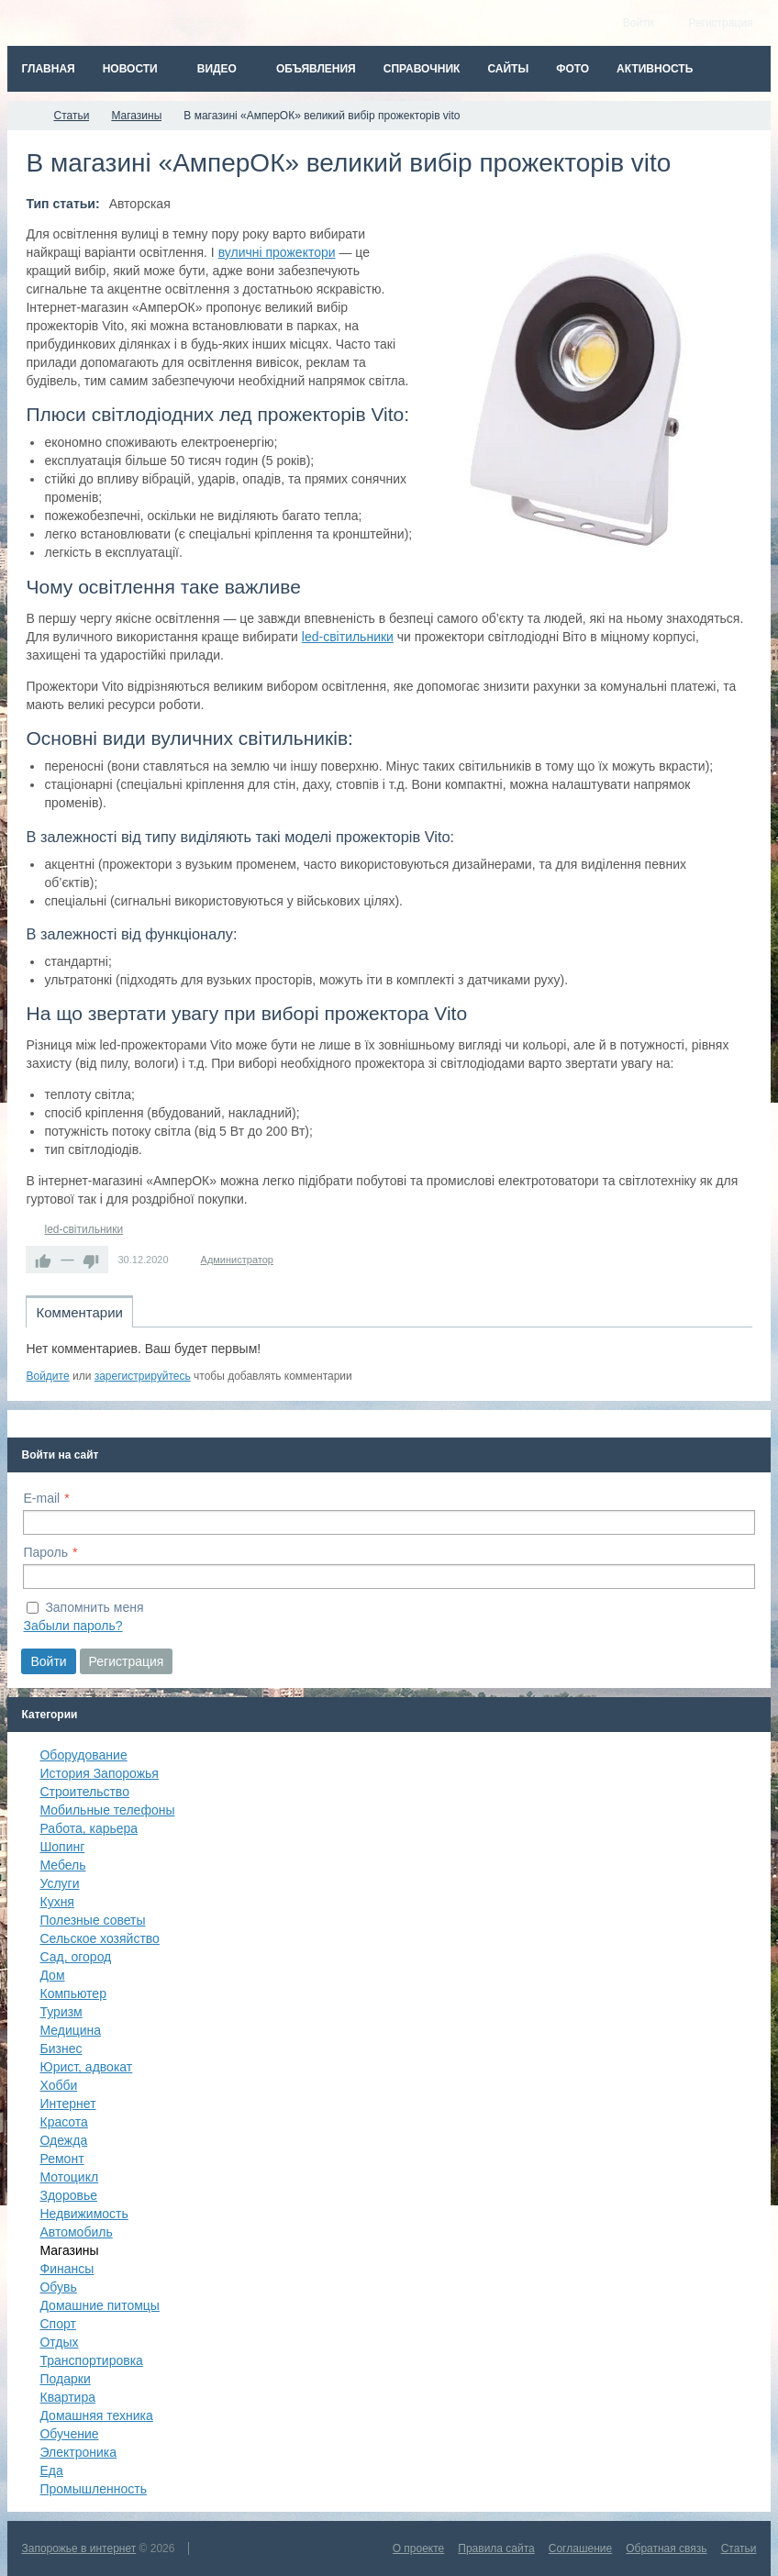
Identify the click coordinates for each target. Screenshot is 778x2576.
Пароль (45, 1552)
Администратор (237, 1259)
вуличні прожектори (277, 252)
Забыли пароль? (72, 1625)
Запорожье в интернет (78, 2548)
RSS (745, 1355)
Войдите (47, 1376)
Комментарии (79, 1312)
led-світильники (348, 636)
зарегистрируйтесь (142, 1376)
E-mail (41, 1498)
